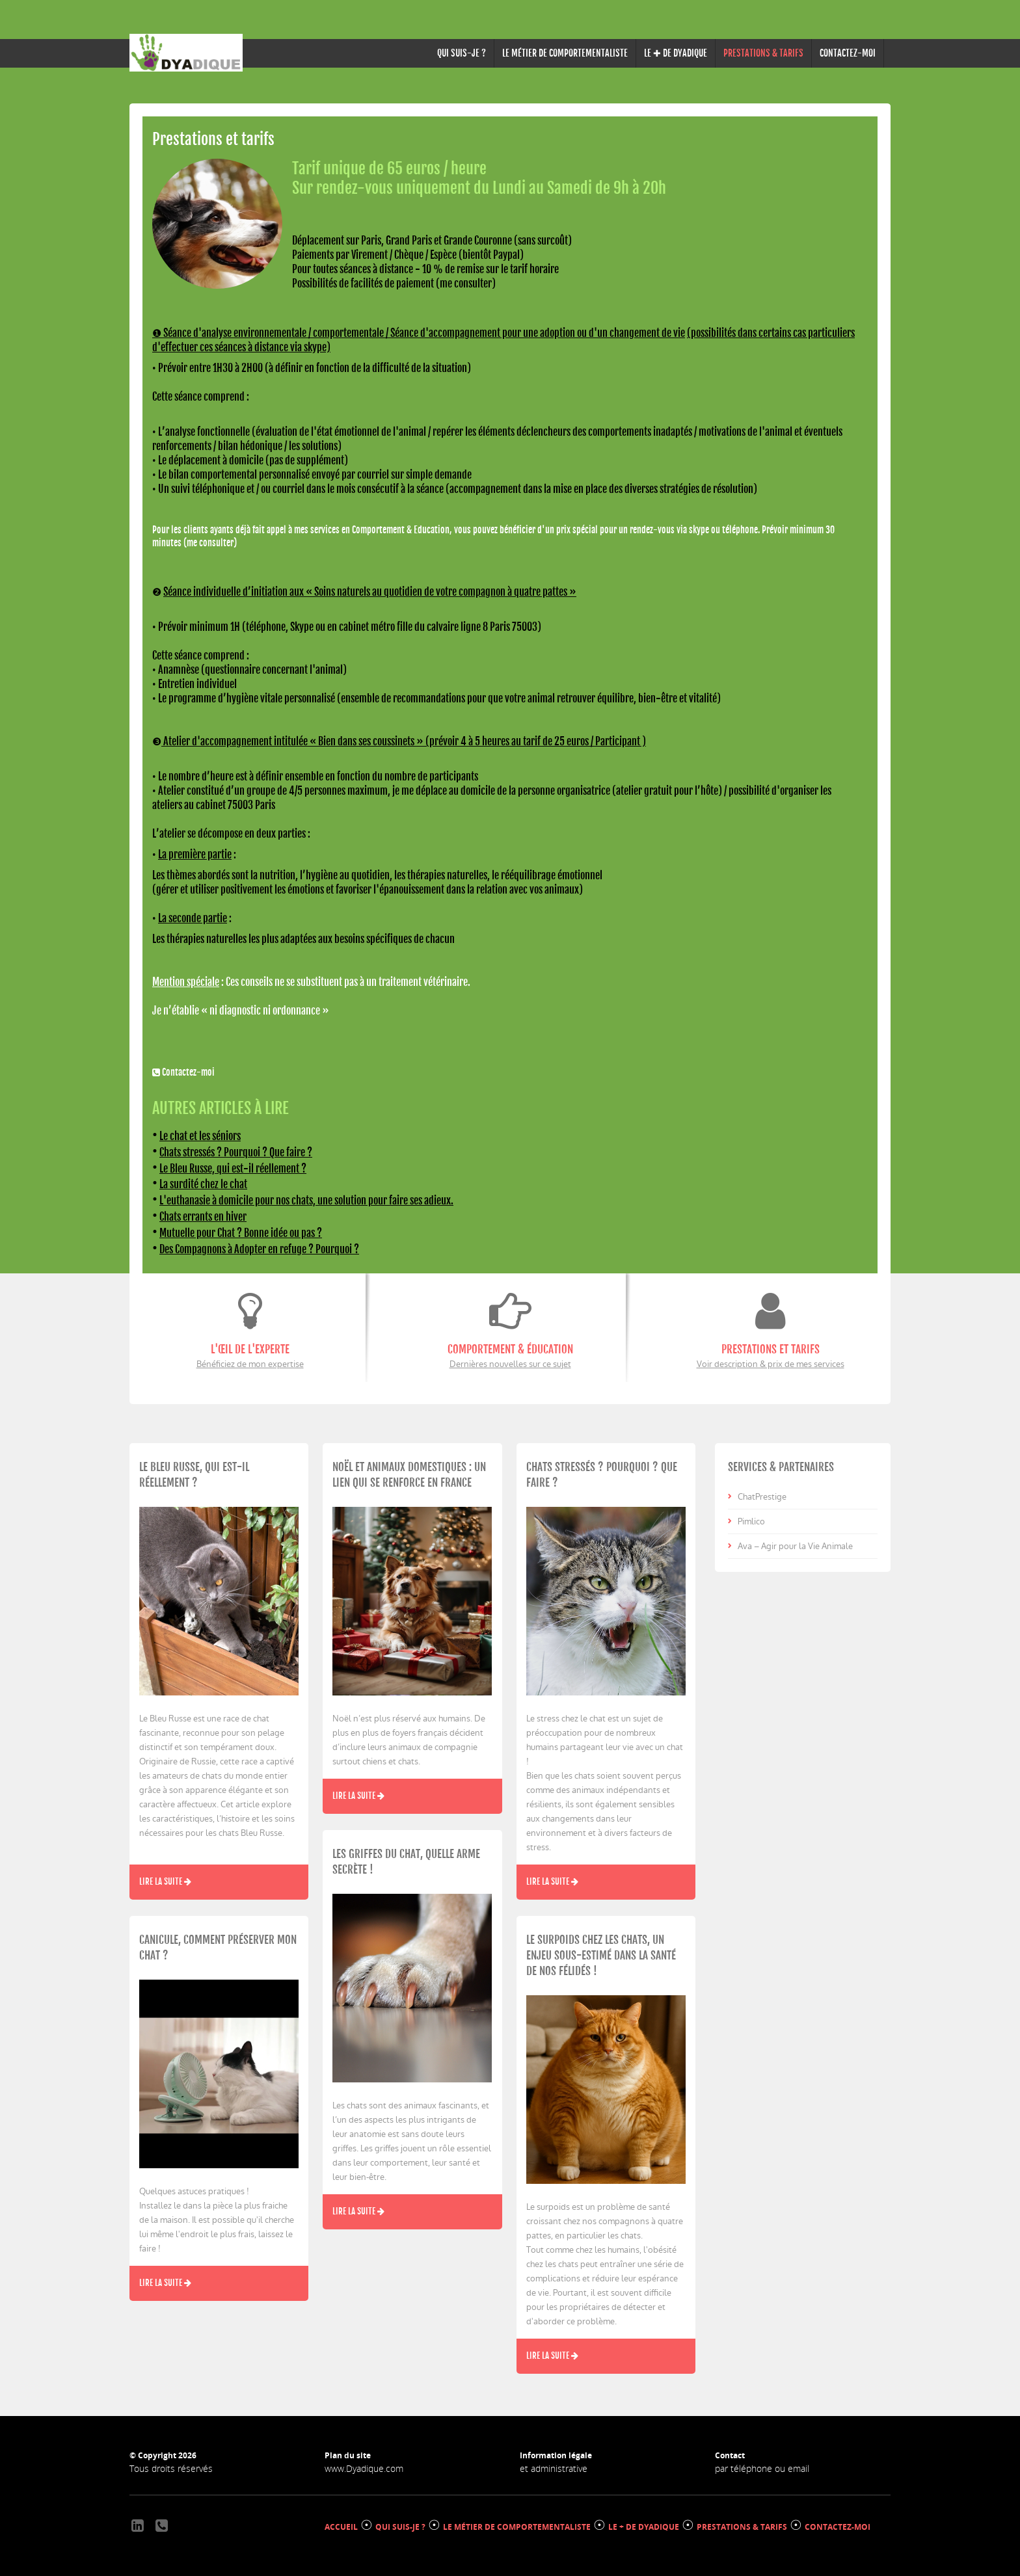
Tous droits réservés (171, 2464)
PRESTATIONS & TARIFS (742, 2523)
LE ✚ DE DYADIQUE (675, 53)
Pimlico (751, 1517)
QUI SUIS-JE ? (461, 53)
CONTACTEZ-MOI (848, 53)
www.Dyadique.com (364, 2464)
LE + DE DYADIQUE (643, 2523)
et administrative (553, 2464)
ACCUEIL (341, 2523)
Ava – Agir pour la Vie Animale (795, 1542)
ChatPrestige (762, 1493)
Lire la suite (165, 1878)
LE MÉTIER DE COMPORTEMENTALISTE (565, 53)
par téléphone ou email (762, 2464)
